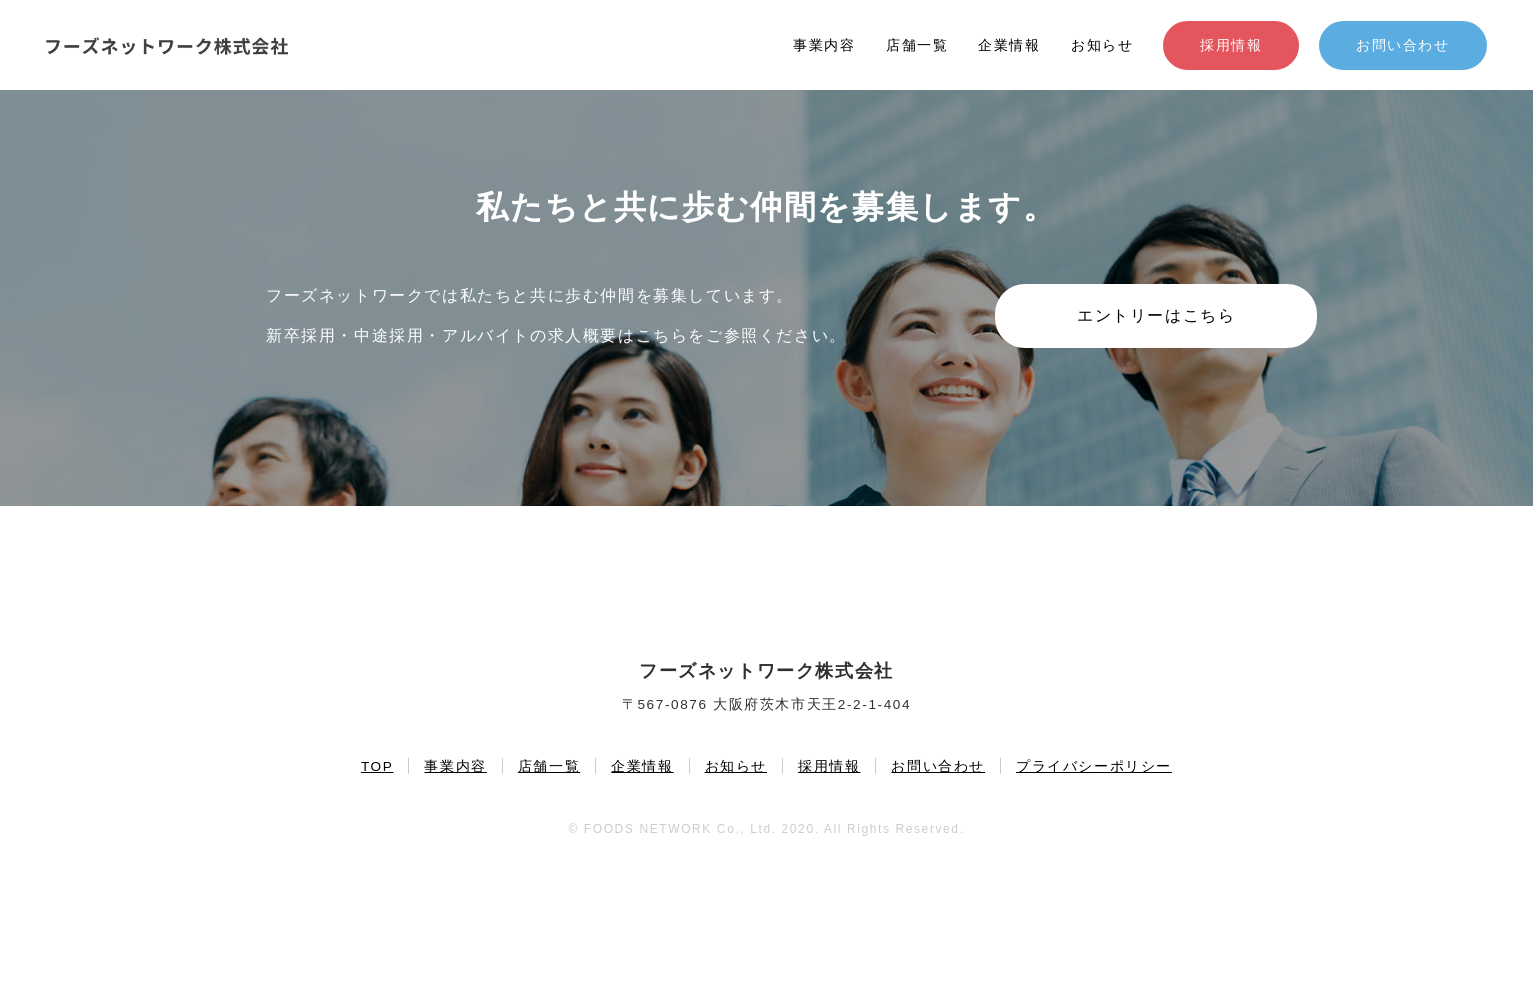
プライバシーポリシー (1094, 766)
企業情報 (1009, 45)
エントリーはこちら (1156, 315)
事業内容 (824, 45)
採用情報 (1231, 45)
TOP (377, 766)
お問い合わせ (1403, 45)
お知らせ (1102, 45)
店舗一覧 (917, 45)
